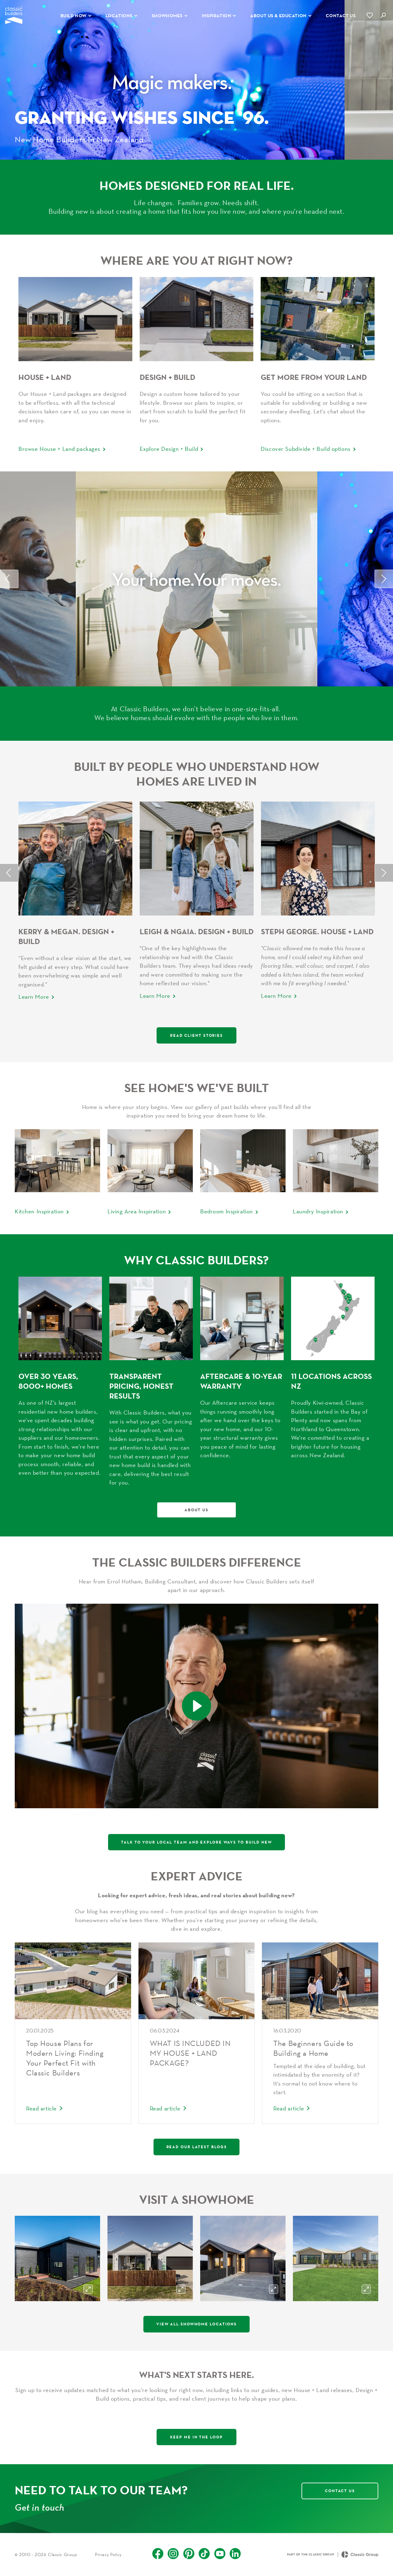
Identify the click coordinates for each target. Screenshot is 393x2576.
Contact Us (340, 2490)
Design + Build (167, 377)
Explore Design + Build (169, 448)
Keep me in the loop (196, 2437)
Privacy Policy (108, 2554)
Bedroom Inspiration (226, 1211)
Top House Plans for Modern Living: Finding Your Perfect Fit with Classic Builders (65, 2058)
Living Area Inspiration (136, 1211)
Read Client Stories (196, 1035)
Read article (41, 2108)
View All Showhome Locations (196, 2324)
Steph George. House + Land (317, 931)
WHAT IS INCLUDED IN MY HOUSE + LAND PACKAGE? (190, 2053)
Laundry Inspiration (318, 1211)
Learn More (33, 996)
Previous (9, 579)
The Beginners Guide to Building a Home (313, 2048)
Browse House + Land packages (59, 448)
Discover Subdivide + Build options (305, 448)
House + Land (44, 377)
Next (384, 579)
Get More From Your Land (314, 377)
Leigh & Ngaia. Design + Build (197, 931)
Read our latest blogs (196, 2146)
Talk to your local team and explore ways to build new (196, 1842)
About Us (196, 1509)
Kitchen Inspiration (39, 1211)
